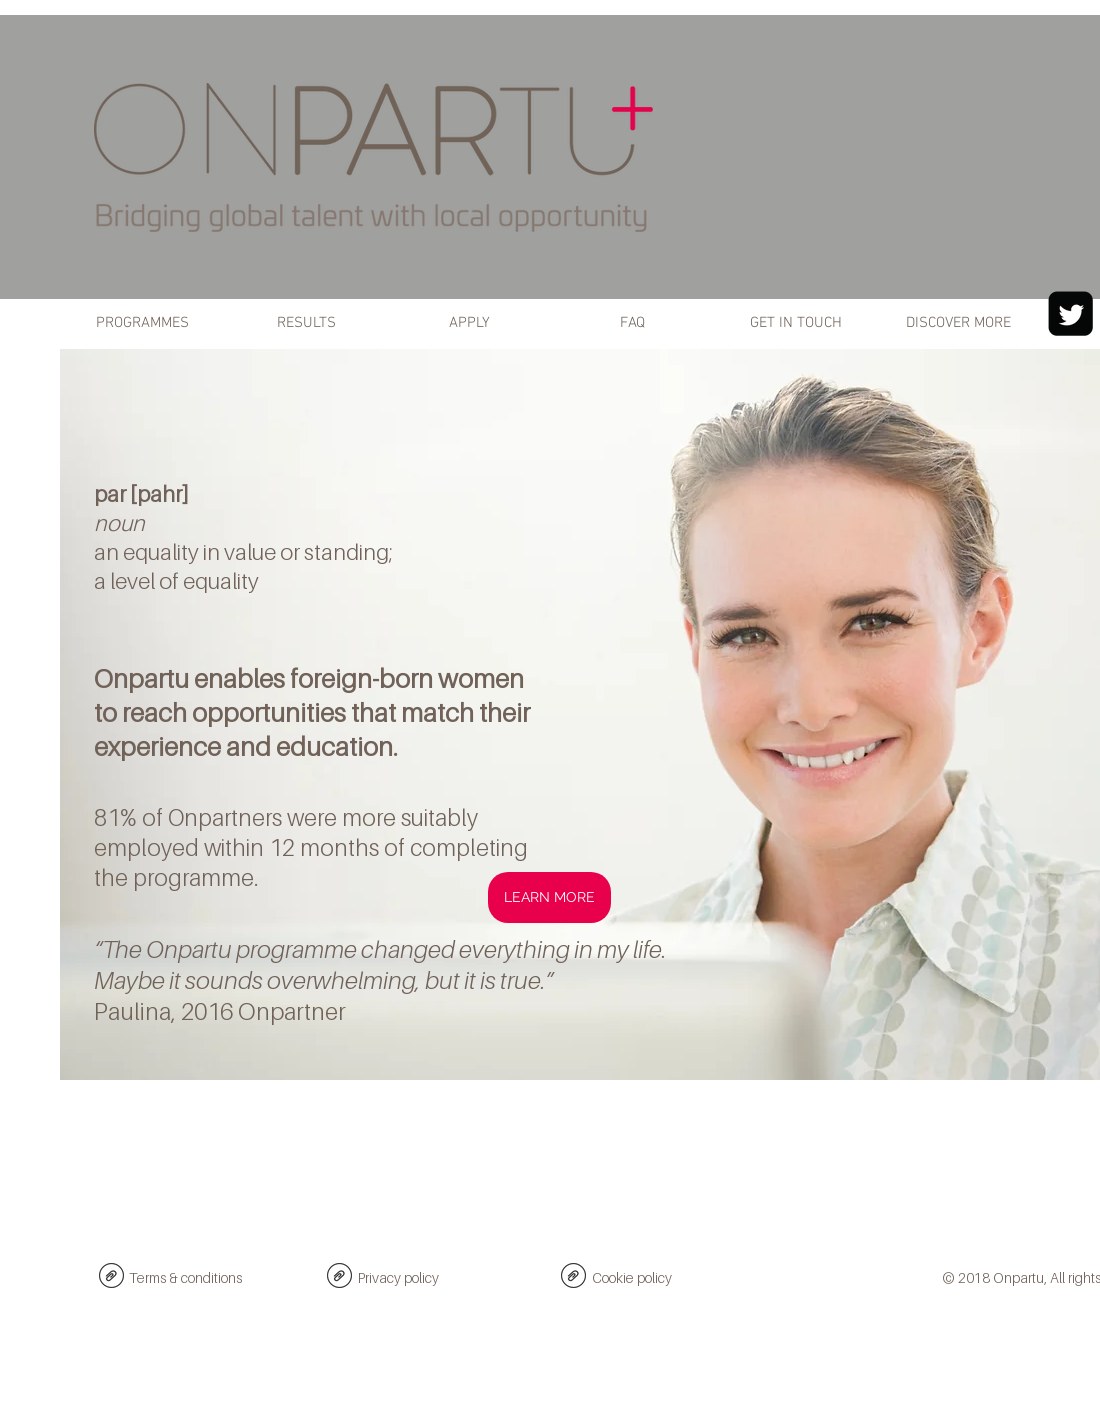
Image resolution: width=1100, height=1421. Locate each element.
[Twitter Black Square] (1070, 313)
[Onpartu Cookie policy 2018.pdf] (573, 1278)
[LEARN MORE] (549, 897)
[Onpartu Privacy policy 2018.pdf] (339, 1278)
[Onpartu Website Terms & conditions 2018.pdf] (111, 1278)
